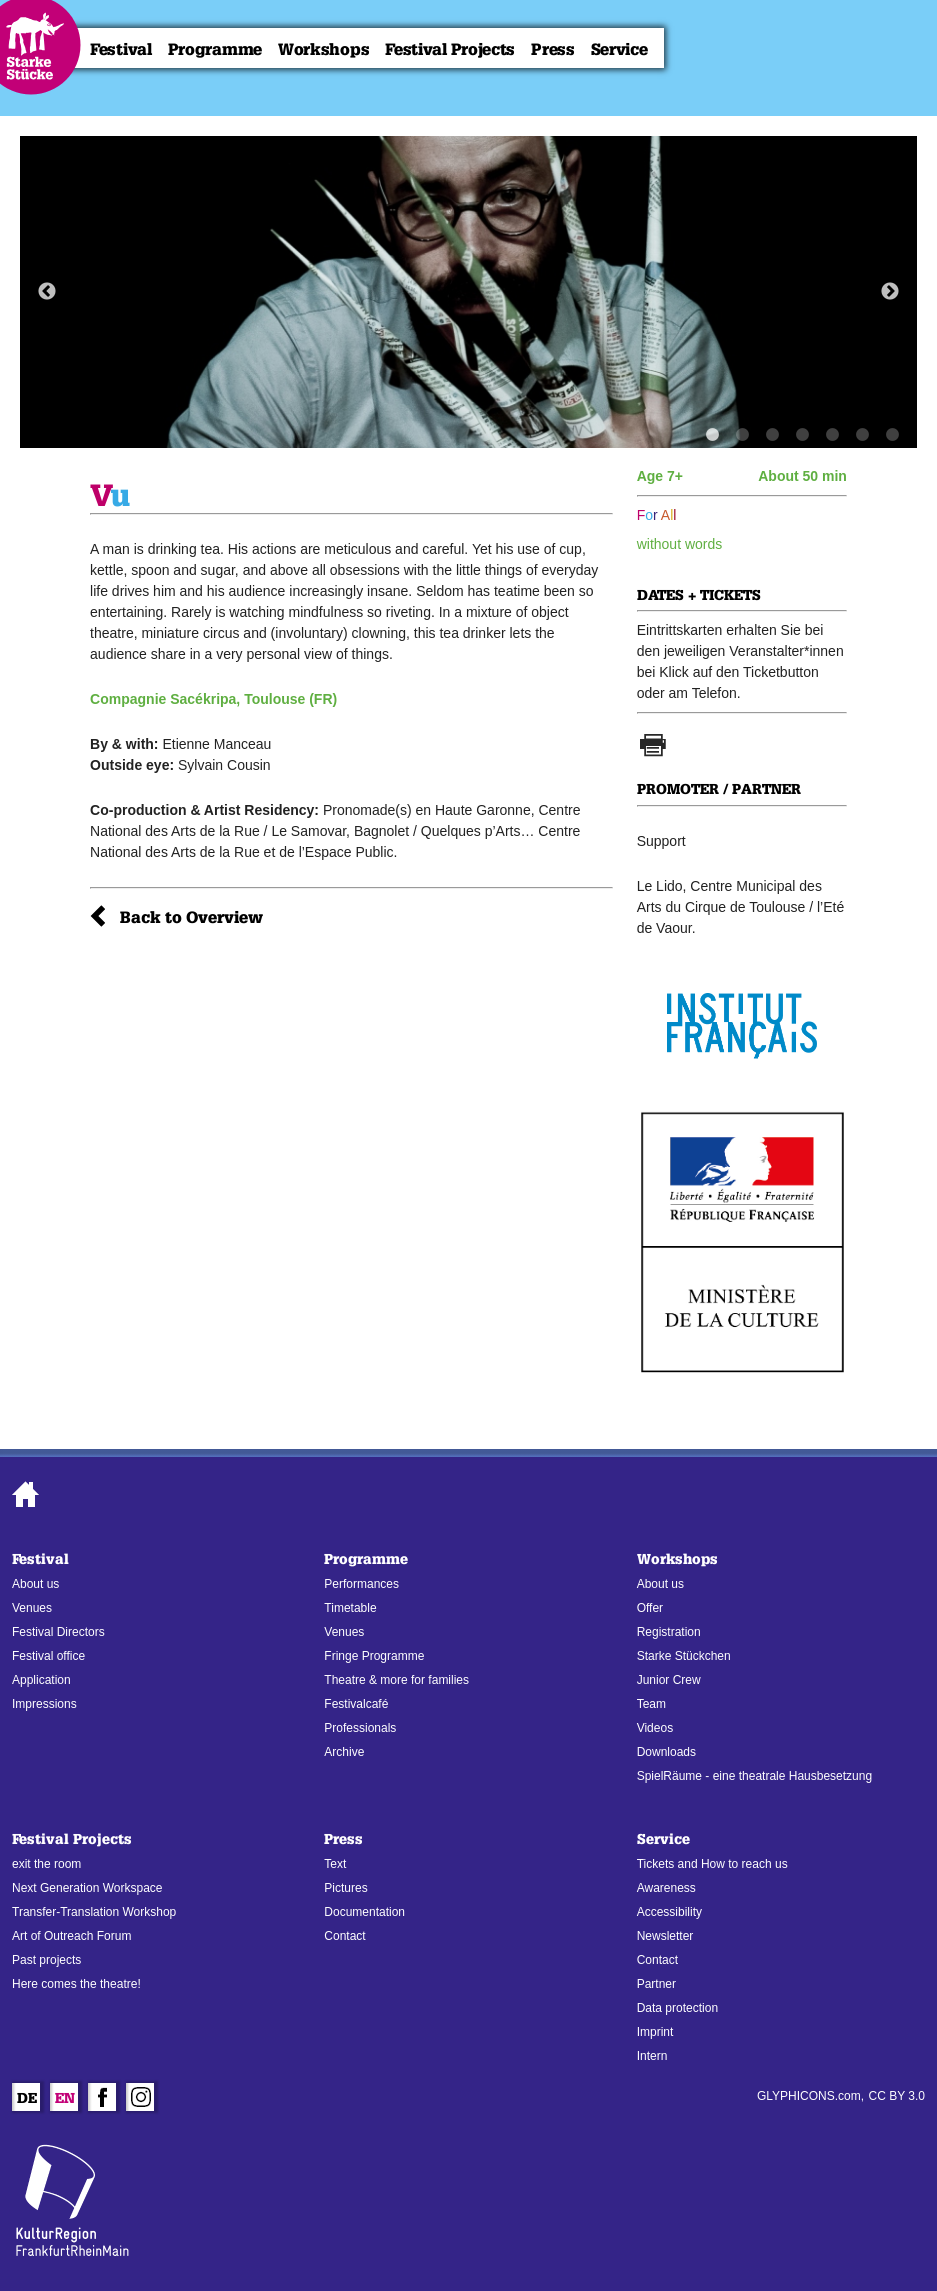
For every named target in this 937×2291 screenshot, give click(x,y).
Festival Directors (58, 1632)
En (65, 2100)
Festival (121, 49)
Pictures (345, 1888)
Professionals (360, 1728)
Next (890, 292)
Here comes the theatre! (76, 1984)
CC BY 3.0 (897, 2096)
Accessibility (669, 1912)
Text (335, 1864)
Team (651, 1704)
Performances (361, 1584)
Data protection (677, 2008)
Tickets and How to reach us (712, 1864)
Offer (650, 1608)
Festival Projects (450, 49)
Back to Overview (191, 917)
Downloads (666, 1752)
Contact (344, 1936)
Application (41, 1680)
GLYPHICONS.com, (810, 2096)
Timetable (350, 1608)
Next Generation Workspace (87, 1888)
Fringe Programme (374, 1656)
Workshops (323, 49)
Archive (344, 1752)
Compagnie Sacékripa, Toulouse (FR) (213, 699)
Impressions (44, 1704)
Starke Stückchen (684, 1656)
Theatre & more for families (396, 1680)
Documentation (364, 1912)
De (27, 2100)
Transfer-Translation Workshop (94, 1912)
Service (619, 49)
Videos (655, 1728)
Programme (215, 49)
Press (553, 49)
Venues (32, 1608)
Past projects (46, 1960)
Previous (47, 292)
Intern (652, 2056)
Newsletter (665, 1936)
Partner (656, 1984)
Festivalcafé (356, 1704)
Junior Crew (669, 1680)
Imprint (655, 2032)
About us (35, 1584)
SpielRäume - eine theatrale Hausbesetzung (754, 1776)
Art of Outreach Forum (71, 1936)
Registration (669, 1632)
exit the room (46, 1864)
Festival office (48, 1656)
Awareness (666, 1888)
